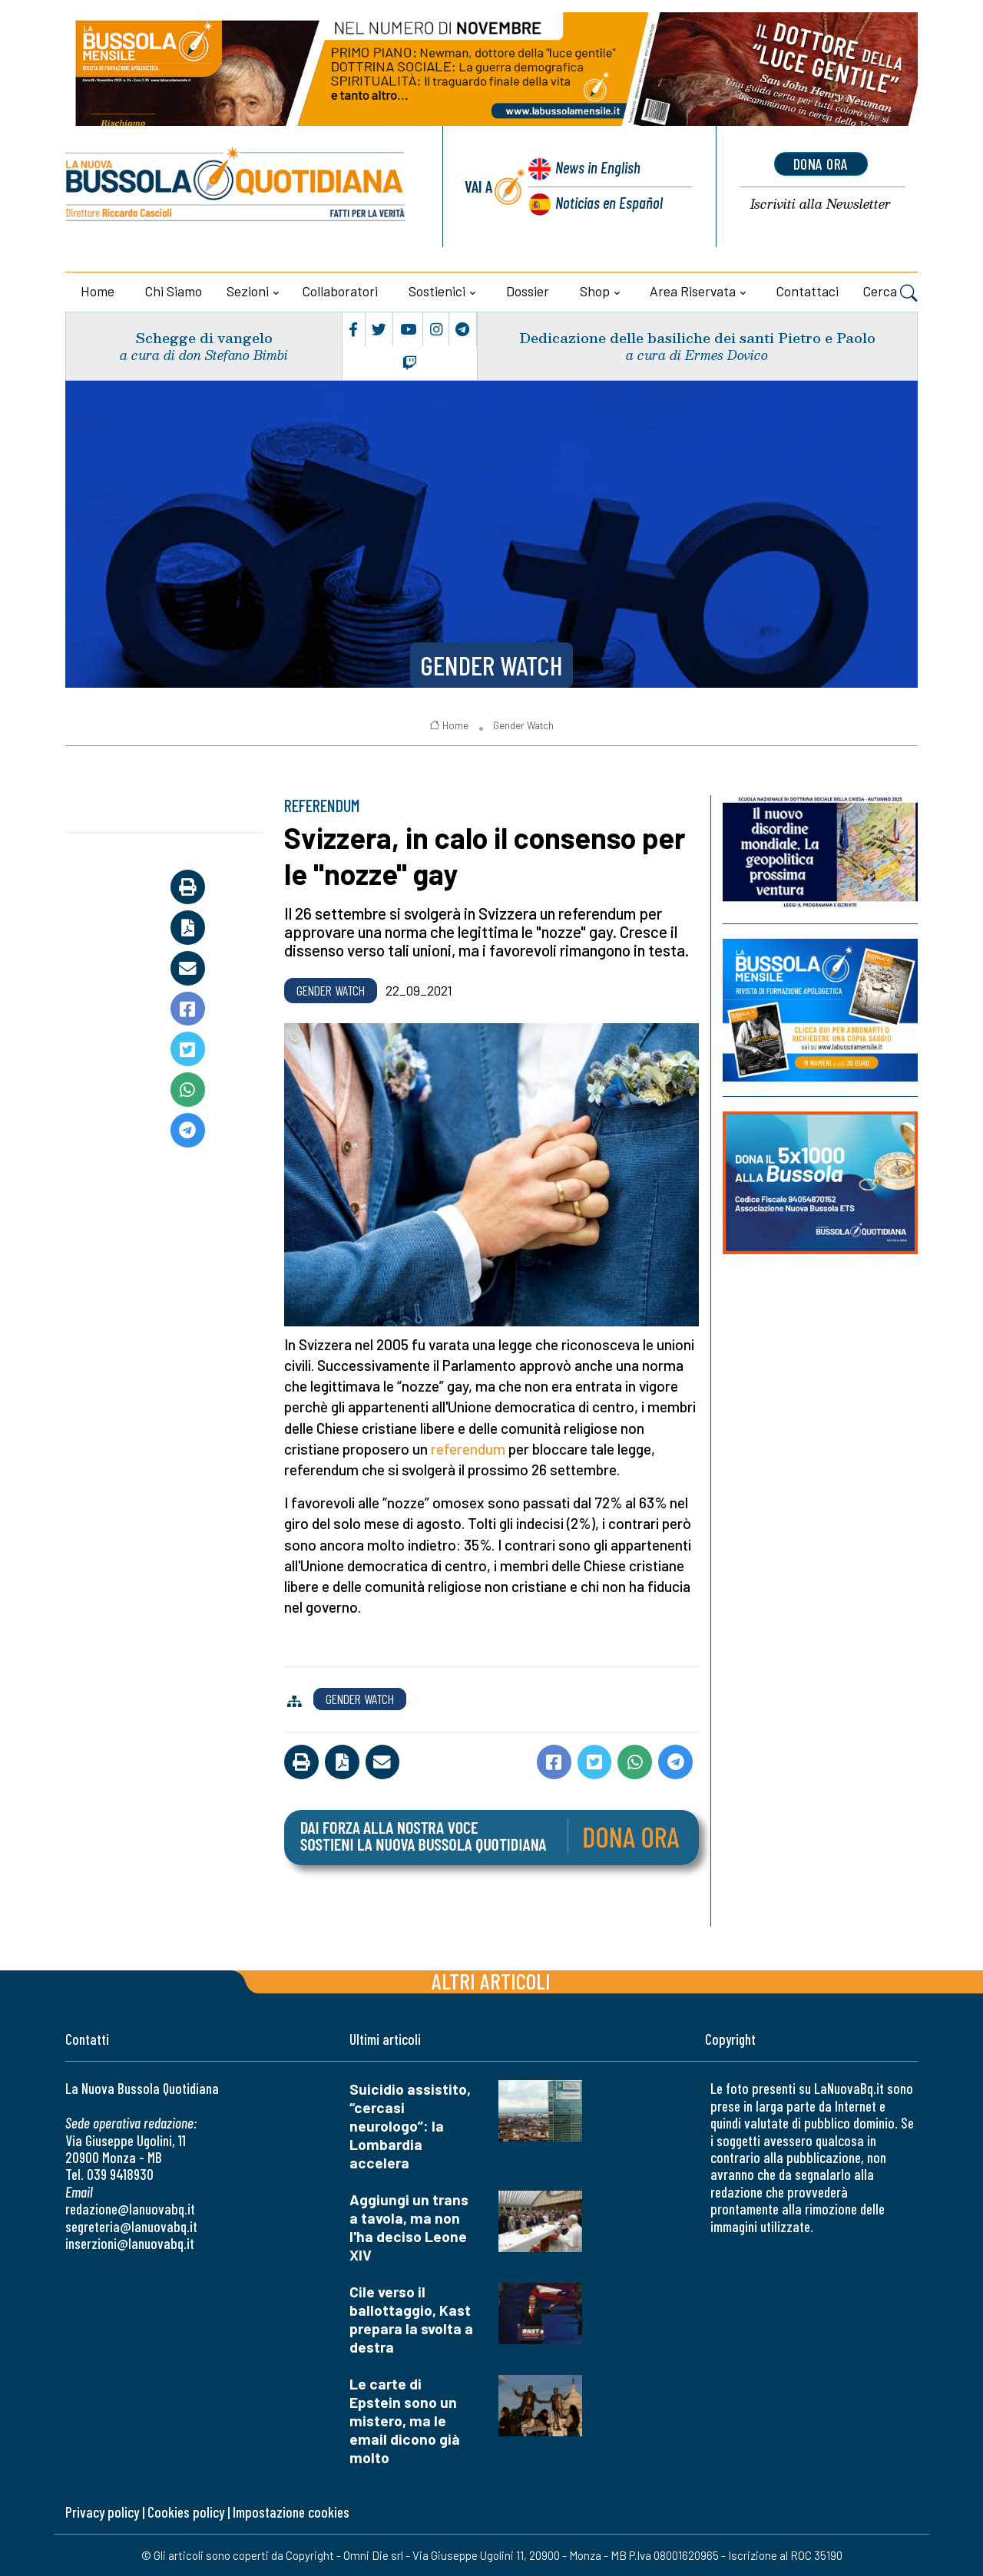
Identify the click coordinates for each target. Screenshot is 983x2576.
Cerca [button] (890, 293)
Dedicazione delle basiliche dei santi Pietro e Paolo (697, 337)
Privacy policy (102, 2512)
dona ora (821, 163)
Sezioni (248, 290)
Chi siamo (173, 290)
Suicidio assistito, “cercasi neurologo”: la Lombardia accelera (410, 2125)
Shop (595, 290)
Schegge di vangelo (204, 337)
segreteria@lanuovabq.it (131, 2226)
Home (97, 290)
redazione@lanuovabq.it (130, 2209)
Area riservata (693, 290)
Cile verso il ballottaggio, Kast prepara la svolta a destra (411, 2319)
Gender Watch (491, 665)
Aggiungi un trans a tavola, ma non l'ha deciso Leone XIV (408, 2227)
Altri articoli (491, 1980)
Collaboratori (340, 290)
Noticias (609, 202)
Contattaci (807, 290)
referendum (468, 1449)
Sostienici (437, 290)
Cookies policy (185, 2512)
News (597, 167)
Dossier (527, 290)
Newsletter (820, 204)
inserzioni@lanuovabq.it (129, 2243)
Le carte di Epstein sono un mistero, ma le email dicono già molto (404, 2420)
